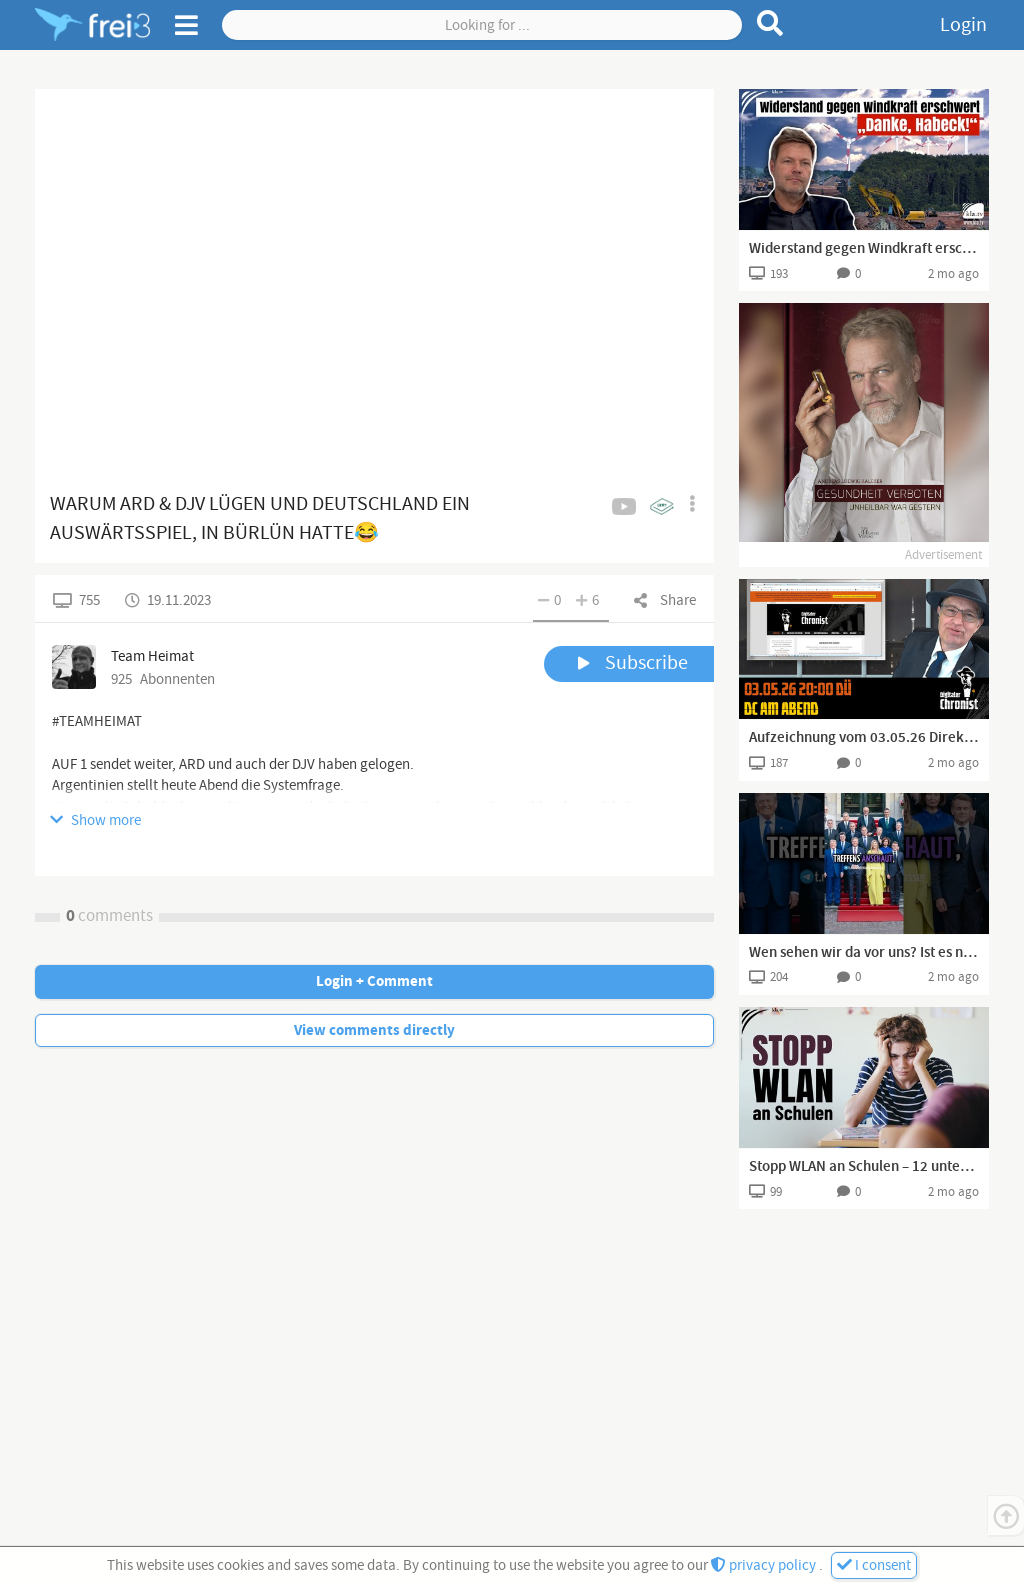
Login (963, 25)
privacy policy (765, 1565)
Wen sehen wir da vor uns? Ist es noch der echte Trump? (864, 953)
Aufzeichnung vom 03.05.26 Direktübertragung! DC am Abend (864, 738)
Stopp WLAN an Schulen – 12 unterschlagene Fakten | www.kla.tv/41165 (864, 1167)
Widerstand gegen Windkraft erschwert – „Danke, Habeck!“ (864, 249)
